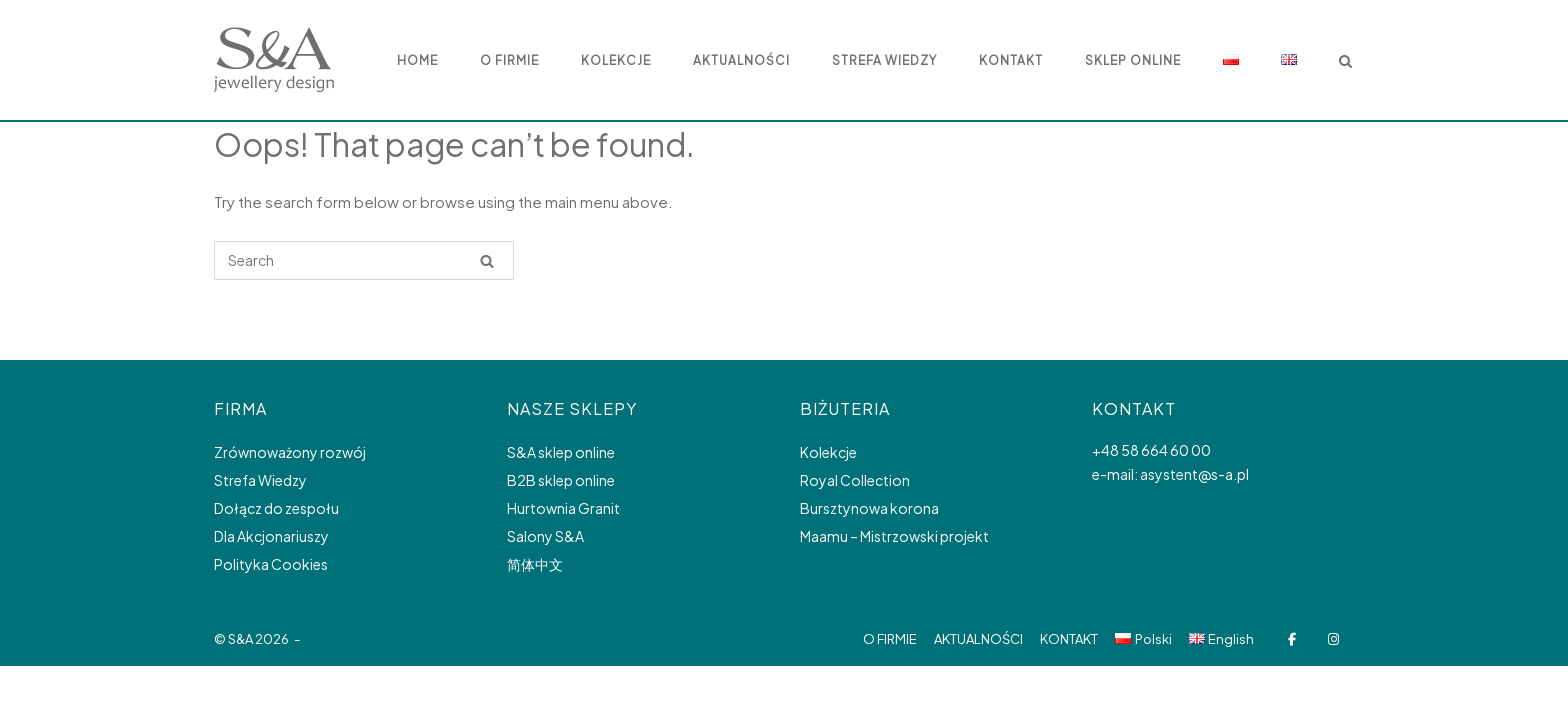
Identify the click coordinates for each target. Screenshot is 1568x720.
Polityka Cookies (271, 564)
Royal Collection (855, 480)
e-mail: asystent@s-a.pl (1170, 474)
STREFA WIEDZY (884, 60)
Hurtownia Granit (563, 508)
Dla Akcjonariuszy (271, 536)
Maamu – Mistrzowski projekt (894, 536)
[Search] (487, 260)
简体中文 (535, 564)
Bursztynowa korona (869, 508)
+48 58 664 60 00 (1151, 450)
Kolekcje (828, 452)
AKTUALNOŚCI (741, 60)
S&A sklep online (561, 452)
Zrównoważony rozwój (290, 452)
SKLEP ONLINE (1133, 60)
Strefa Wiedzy (260, 480)
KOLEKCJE (616, 60)
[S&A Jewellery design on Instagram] (1333, 639)
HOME (417, 60)
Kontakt (1011, 60)
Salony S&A (545, 536)
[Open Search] (1345, 62)
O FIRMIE (509, 60)
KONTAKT (1069, 639)
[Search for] (364, 260)
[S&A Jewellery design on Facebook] (1291, 639)
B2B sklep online (561, 480)
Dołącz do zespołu (276, 508)
